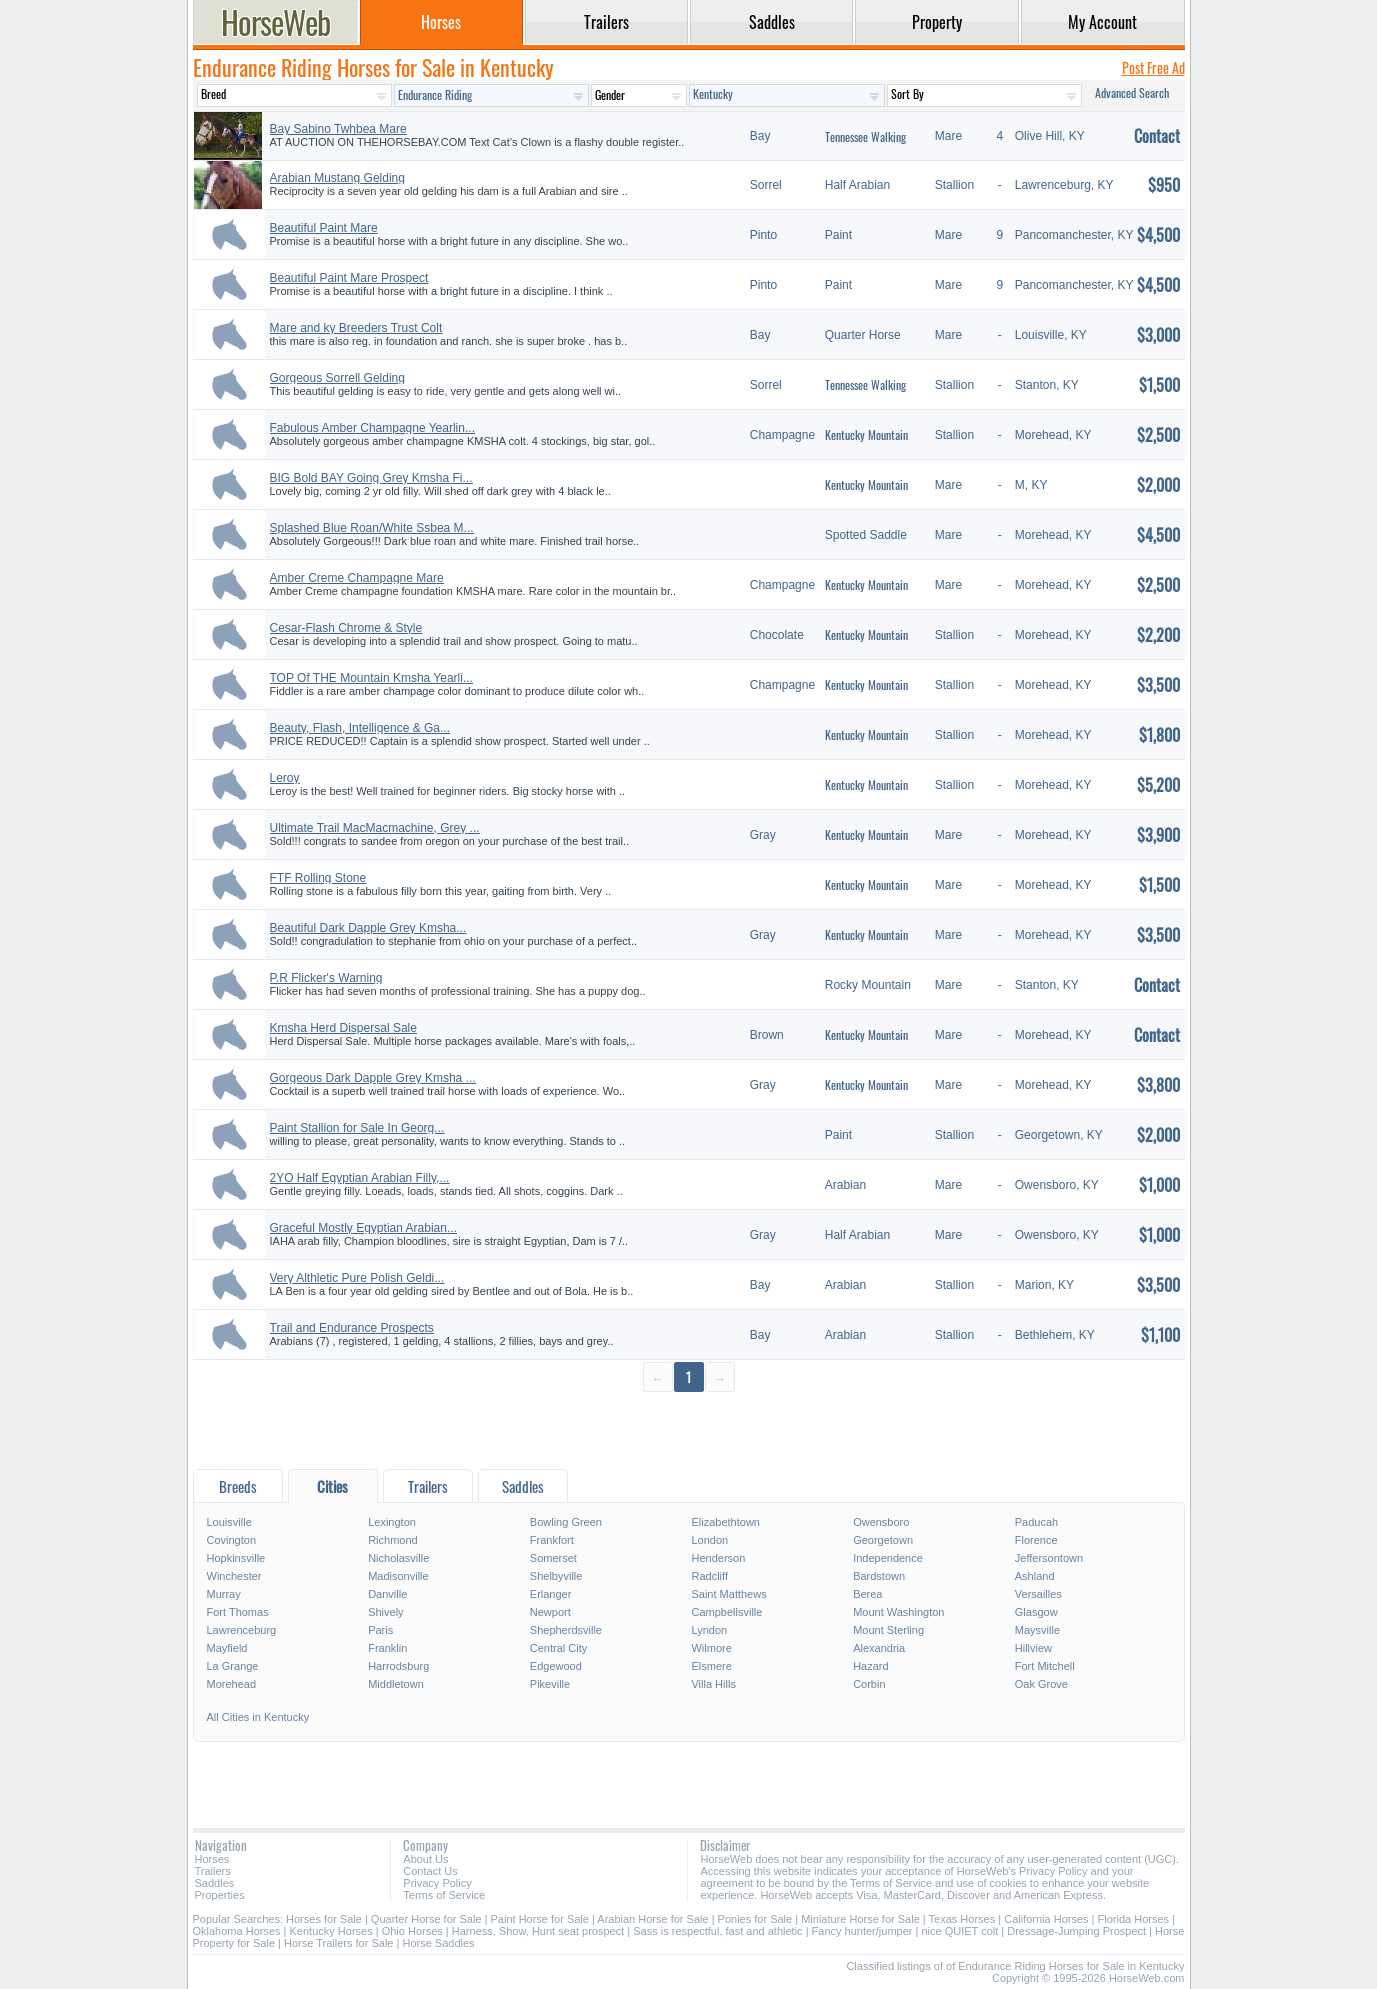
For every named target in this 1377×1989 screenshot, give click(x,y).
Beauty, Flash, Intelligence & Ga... (360, 728)
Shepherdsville (566, 1630)
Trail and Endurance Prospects (352, 1328)
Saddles (215, 1883)
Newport (550, 1612)
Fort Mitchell (1045, 1666)
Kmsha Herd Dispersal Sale (343, 1028)
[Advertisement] (689, 1429)
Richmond (393, 1540)
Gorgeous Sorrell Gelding (337, 378)
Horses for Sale (324, 1919)
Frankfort (552, 1540)
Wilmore (711, 1648)
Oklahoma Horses (237, 1931)
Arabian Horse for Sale (652, 1919)
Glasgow (1036, 1612)
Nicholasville (398, 1558)
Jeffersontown (1049, 1558)
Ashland (1035, 1576)
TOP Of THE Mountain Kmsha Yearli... (371, 678)
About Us (425, 1859)
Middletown (396, 1684)
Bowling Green (566, 1522)
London (709, 1540)
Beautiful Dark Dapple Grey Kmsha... (368, 928)
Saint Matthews (728, 1594)
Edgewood (556, 1666)
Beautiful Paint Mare (324, 228)
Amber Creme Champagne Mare (357, 578)
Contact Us (430, 1871)
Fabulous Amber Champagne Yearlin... (372, 428)
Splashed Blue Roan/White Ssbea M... (372, 528)
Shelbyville (556, 1576)
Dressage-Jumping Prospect (1076, 1931)
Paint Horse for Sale (540, 1919)
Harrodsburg (398, 1666)
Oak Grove (1041, 1684)
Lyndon (709, 1630)
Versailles (1038, 1594)
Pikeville (550, 1684)
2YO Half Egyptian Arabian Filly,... (360, 1178)
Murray (224, 1594)
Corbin (869, 1684)
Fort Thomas (238, 1612)
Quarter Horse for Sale (426, 1919)
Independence (888, 1558)
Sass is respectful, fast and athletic (717, 1931)
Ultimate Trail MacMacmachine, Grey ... (375, 828)
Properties (220, 1895)
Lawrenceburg (242, 1630)
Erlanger (551, 1594)
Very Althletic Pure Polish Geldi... (357, 1278)
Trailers (213, 1871)
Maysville (1037, 1630)
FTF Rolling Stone (318, 878)
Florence (1036, 1540)
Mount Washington (898, 1612)
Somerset (553, 1558)
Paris (380, 1630)
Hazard (870, 1666)
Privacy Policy (437, 1883)
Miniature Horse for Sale (860, 1919)
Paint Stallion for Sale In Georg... (357, 1128)
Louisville (229, 1522)
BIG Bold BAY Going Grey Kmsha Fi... (371, 478)
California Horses (1046, 1919)
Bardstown (879, 1576)
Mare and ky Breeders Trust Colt (356, 328)
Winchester (234, 1576)
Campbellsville (726, 1612)
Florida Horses (1134, 1919)
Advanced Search (1132, 92)
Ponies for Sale (755, 1919)
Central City (558, 1648)
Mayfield (227, 1648)
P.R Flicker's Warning (326, 978)
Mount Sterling (888, 1630)
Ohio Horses (412, 1931)
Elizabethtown (725, 1522)
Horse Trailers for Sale (338, 1943)
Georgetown (883, 1540)
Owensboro (881, 1522)
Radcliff (709, 1576)
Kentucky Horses (331, 1931)
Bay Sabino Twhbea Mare (338, 129)
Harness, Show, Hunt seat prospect (538, 1931)
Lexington (392, 1522)
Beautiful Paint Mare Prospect (349, 278)
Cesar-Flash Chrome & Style (346, 628)
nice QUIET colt (959, 1931)
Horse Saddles (438, 1943)
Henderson (718, 1558)
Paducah (1036, 1522)
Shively (385, 1612)
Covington (232, 1540)
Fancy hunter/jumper (862, 1931)
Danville (387, 1594)
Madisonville (398, 1576)
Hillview (1033, 1648)
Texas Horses (962, 1919)
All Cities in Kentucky (258, 1717)
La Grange (233, 1666)
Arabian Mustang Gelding (337, 178)
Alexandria (879, 1648)
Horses (212, 1859)
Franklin (387, 1648)
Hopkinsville (236, 1558)
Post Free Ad (1153, 67)
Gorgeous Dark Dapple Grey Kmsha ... (373, 1078)
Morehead (232, 1684)
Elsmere (711, 1666)
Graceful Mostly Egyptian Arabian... (363, 1228)
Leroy (285, 778)
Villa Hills (713, 1684)
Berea (867, 1594)
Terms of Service (444, 1895)
